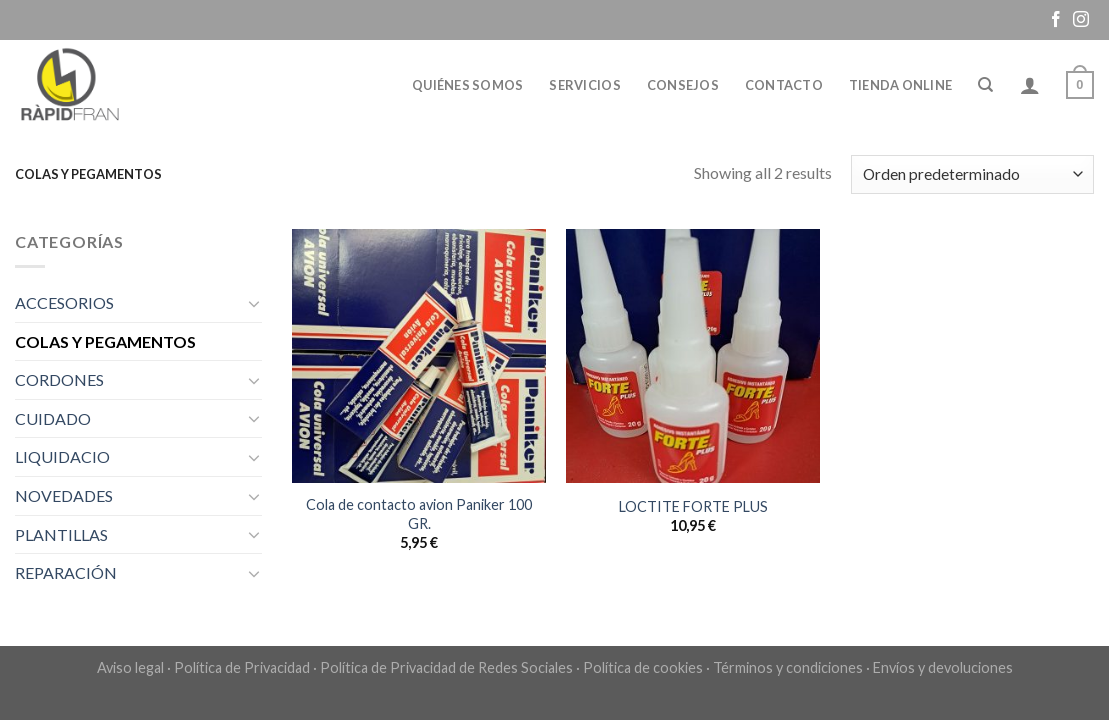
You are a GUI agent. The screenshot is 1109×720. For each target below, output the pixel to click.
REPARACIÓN (66, 572)
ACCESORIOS (64, 302)
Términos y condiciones (788, 667)
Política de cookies (643, 667)
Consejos (683, 85)
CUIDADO (53, 418)
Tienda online (900, 85)
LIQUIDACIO (62, 456)
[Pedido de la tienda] (972, 174)
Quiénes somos (467, 85)
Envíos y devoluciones (943, 667)
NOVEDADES (64, 495)
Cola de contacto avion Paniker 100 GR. (419, 514)
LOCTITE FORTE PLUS (693, 506)
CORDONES (59, 379)
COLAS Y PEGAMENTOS (105, 341)
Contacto (784, 85)
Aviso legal (130, 667)
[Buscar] (985, 85)
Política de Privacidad (242, 667)
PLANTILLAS (61, 534)
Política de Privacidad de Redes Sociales (446, 667)
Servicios (584, 85)
